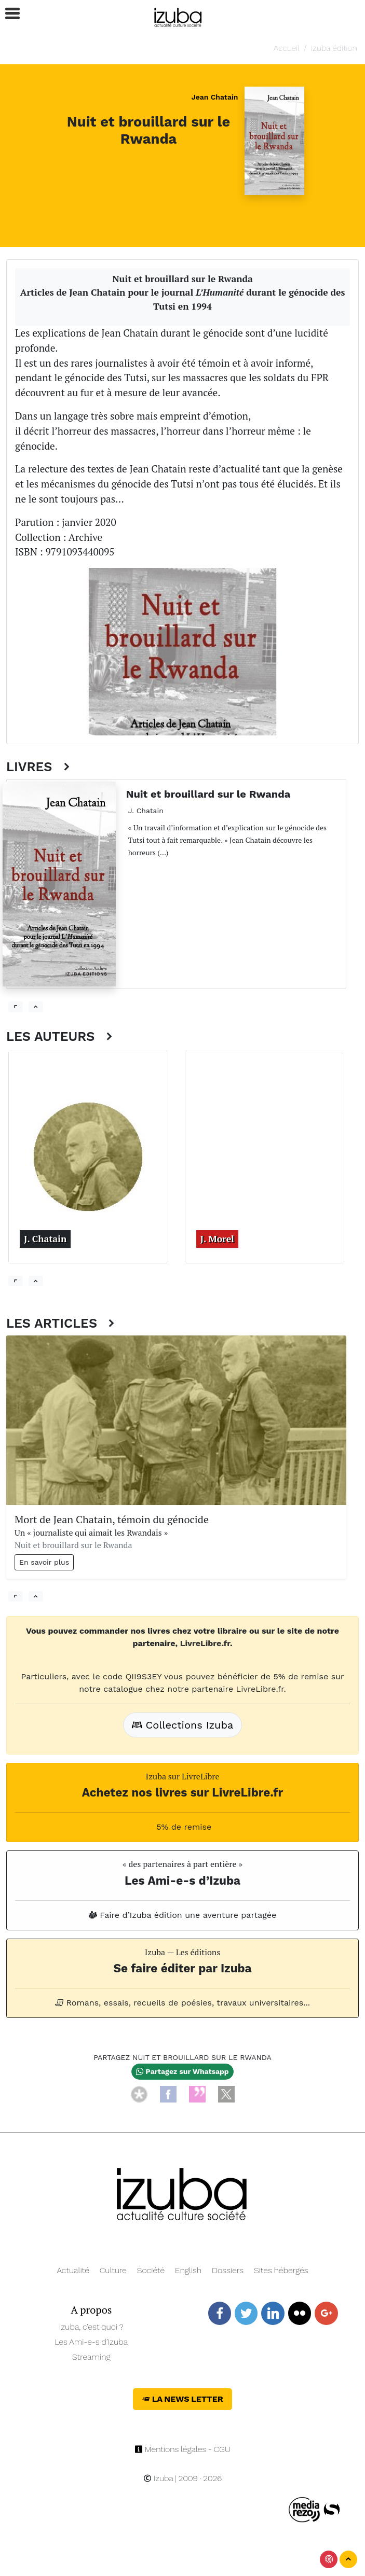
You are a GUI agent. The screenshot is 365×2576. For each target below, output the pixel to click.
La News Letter (182, 2399)
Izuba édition (334, 48)
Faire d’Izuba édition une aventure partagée (182, 1915)
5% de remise (182, 1827)
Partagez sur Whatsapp (182, 2071)
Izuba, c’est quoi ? (91, 2327)
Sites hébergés (281, 2270)
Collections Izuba (183, 1725)
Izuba (158, 2478)
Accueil (287, 48)
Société (151, 2270)
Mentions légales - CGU (182, 2449)
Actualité (73, 2270)
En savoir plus (44, 1562)
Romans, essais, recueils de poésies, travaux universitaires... (182, 2003)
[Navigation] (178, 15)
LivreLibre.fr (205, 1643)
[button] (8, 13)
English (188, 2270)
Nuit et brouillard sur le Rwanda (148, 130)
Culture (113, 2270)
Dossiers (228, 2270)
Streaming (91, 2357)
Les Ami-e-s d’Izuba (91, 2342)
